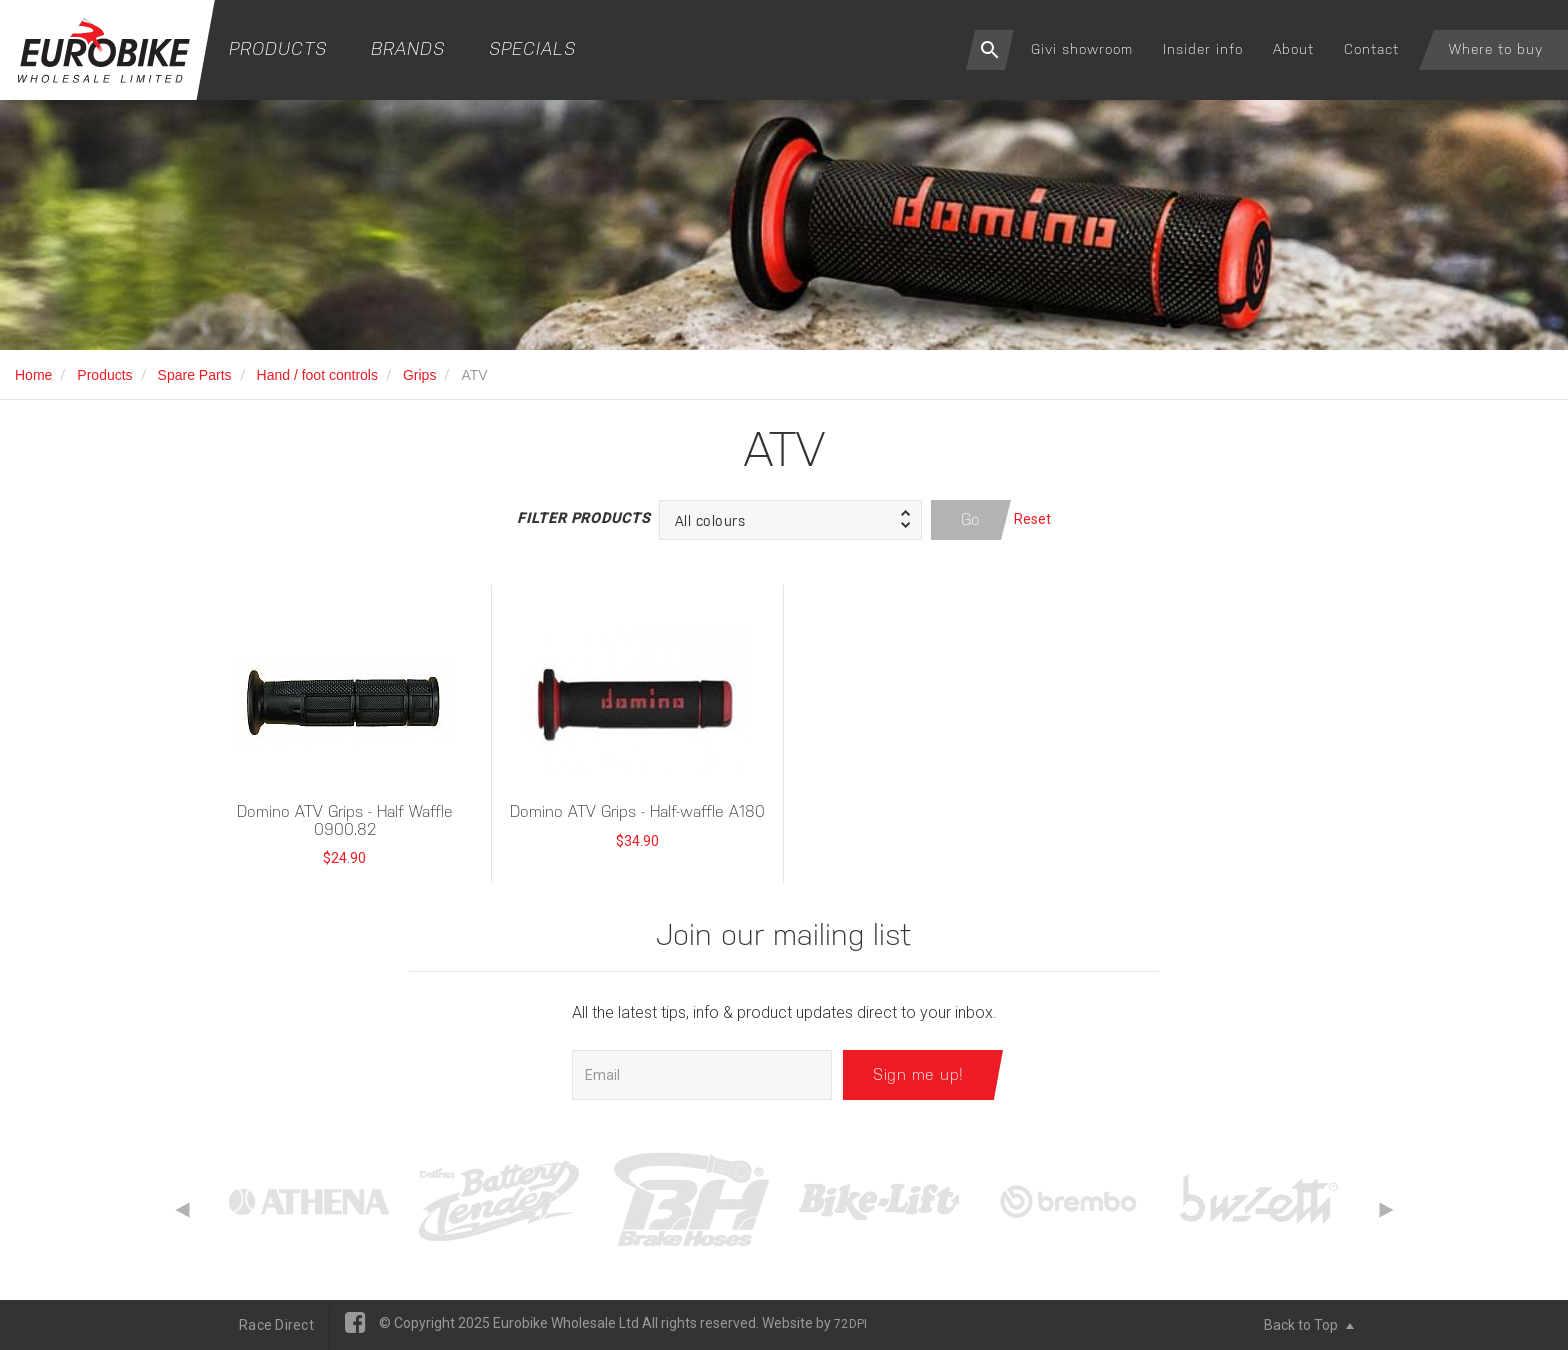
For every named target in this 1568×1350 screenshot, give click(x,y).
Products (278, 48)
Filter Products (583, 518)
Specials (532, 48)
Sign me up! (918, 1074)
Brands (408, 48)
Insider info (1203, 49)
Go (971, 519)
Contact (1371, 49)
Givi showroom (1082, 49)
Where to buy (1496, 49)
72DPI (850, 1324)
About (1293, 49)
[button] (790, 520)
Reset (1032, 519)
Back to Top (1309, 1325)
